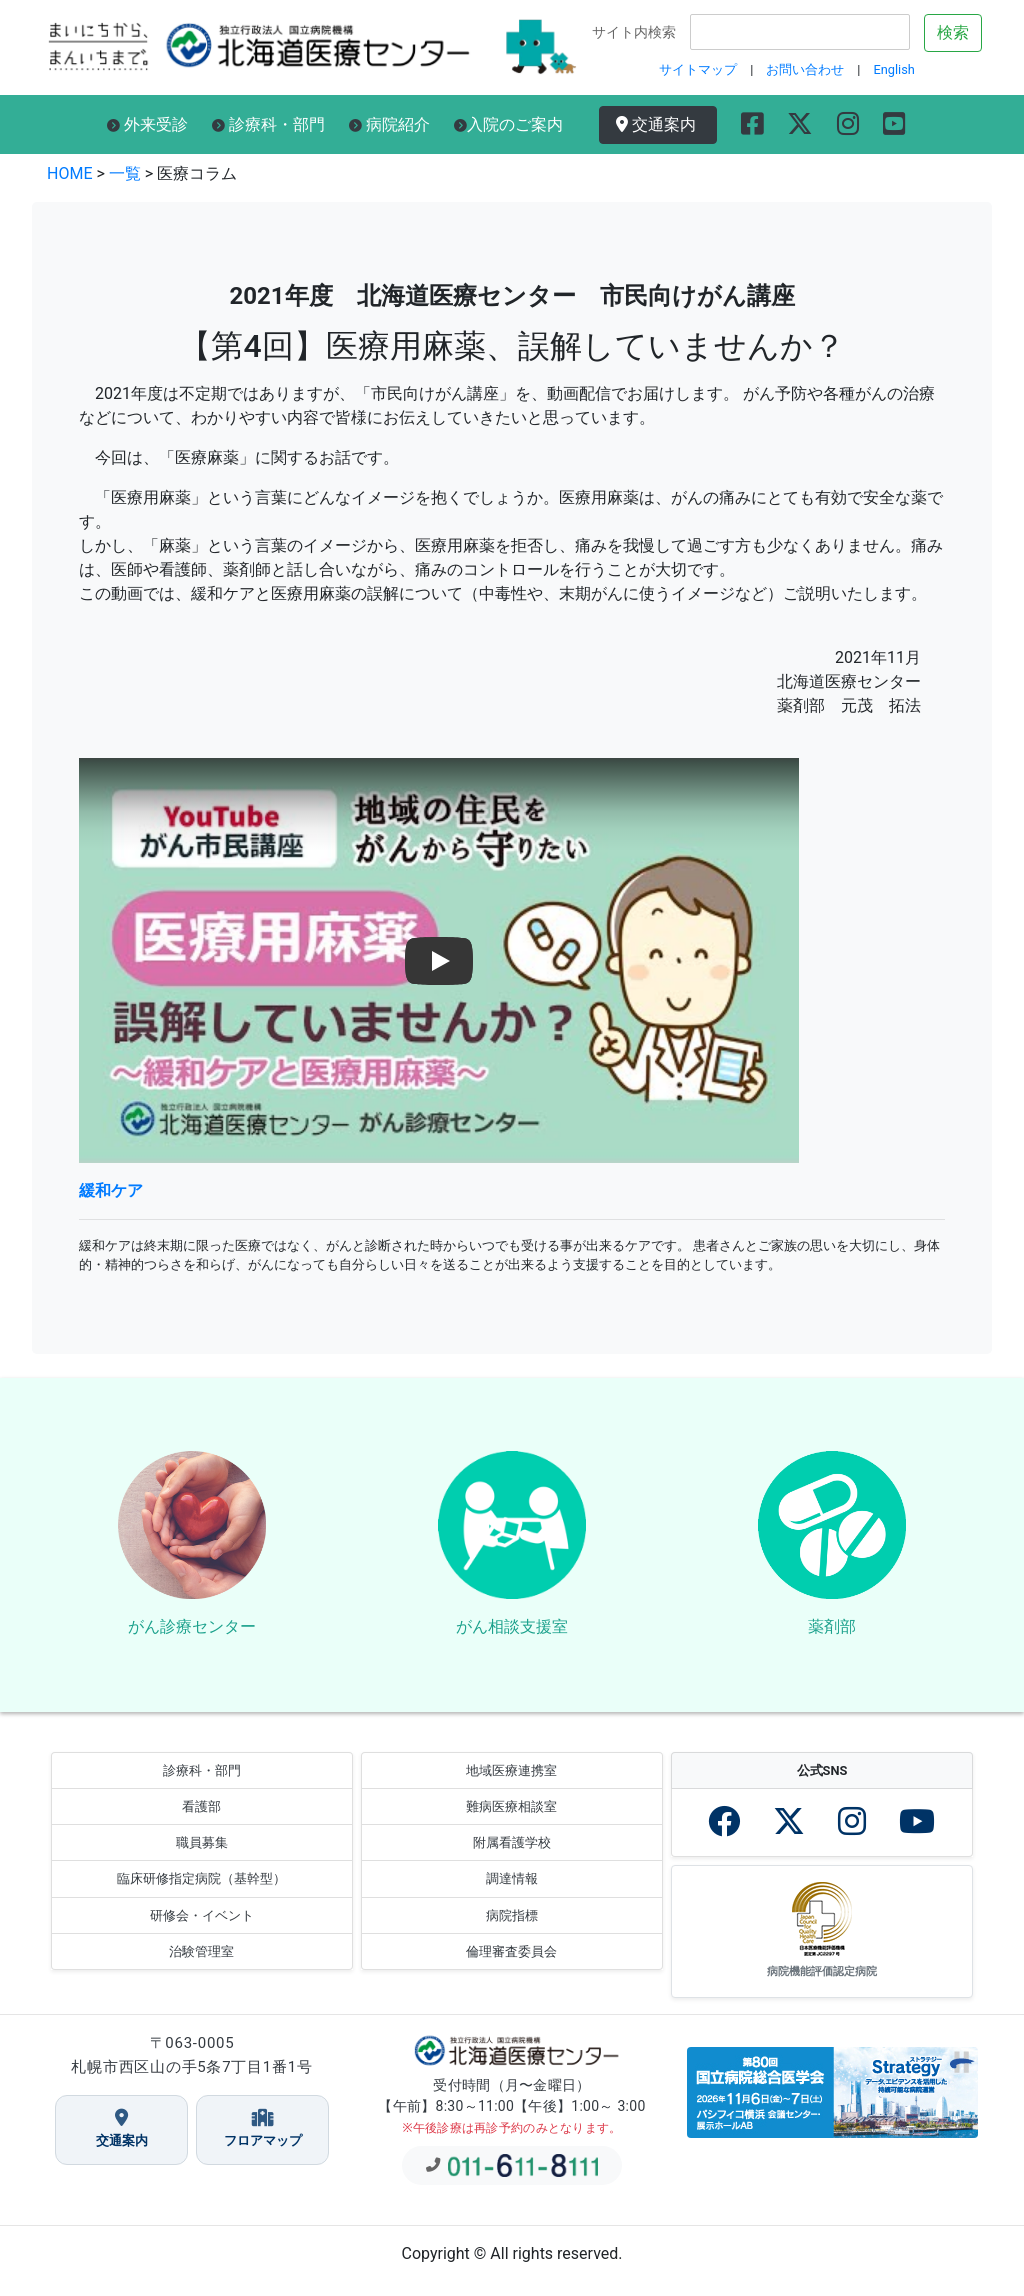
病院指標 (512, 1929)
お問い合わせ (805, 69)
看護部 (201, 1820)
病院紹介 (389, 124)
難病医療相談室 (511, 1820)
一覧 (125, 173)
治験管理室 (201, 1965)
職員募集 (202, 1856)
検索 (953, 32)
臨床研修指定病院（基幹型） (201, 1893)
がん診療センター (192, 1633)
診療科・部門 (268, 124)
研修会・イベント (202, 1929)
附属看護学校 (512, 1856)
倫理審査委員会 (511, 1965)
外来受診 (147, 124)
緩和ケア (111, 1190)
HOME (69, 173)
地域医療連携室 (511, 1784)
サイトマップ (698, 69)
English (893, 69)
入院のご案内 (508, 124)
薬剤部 (832, 1633)
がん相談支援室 (512, 1633)
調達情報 (512, 1893)
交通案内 (660, 124)
